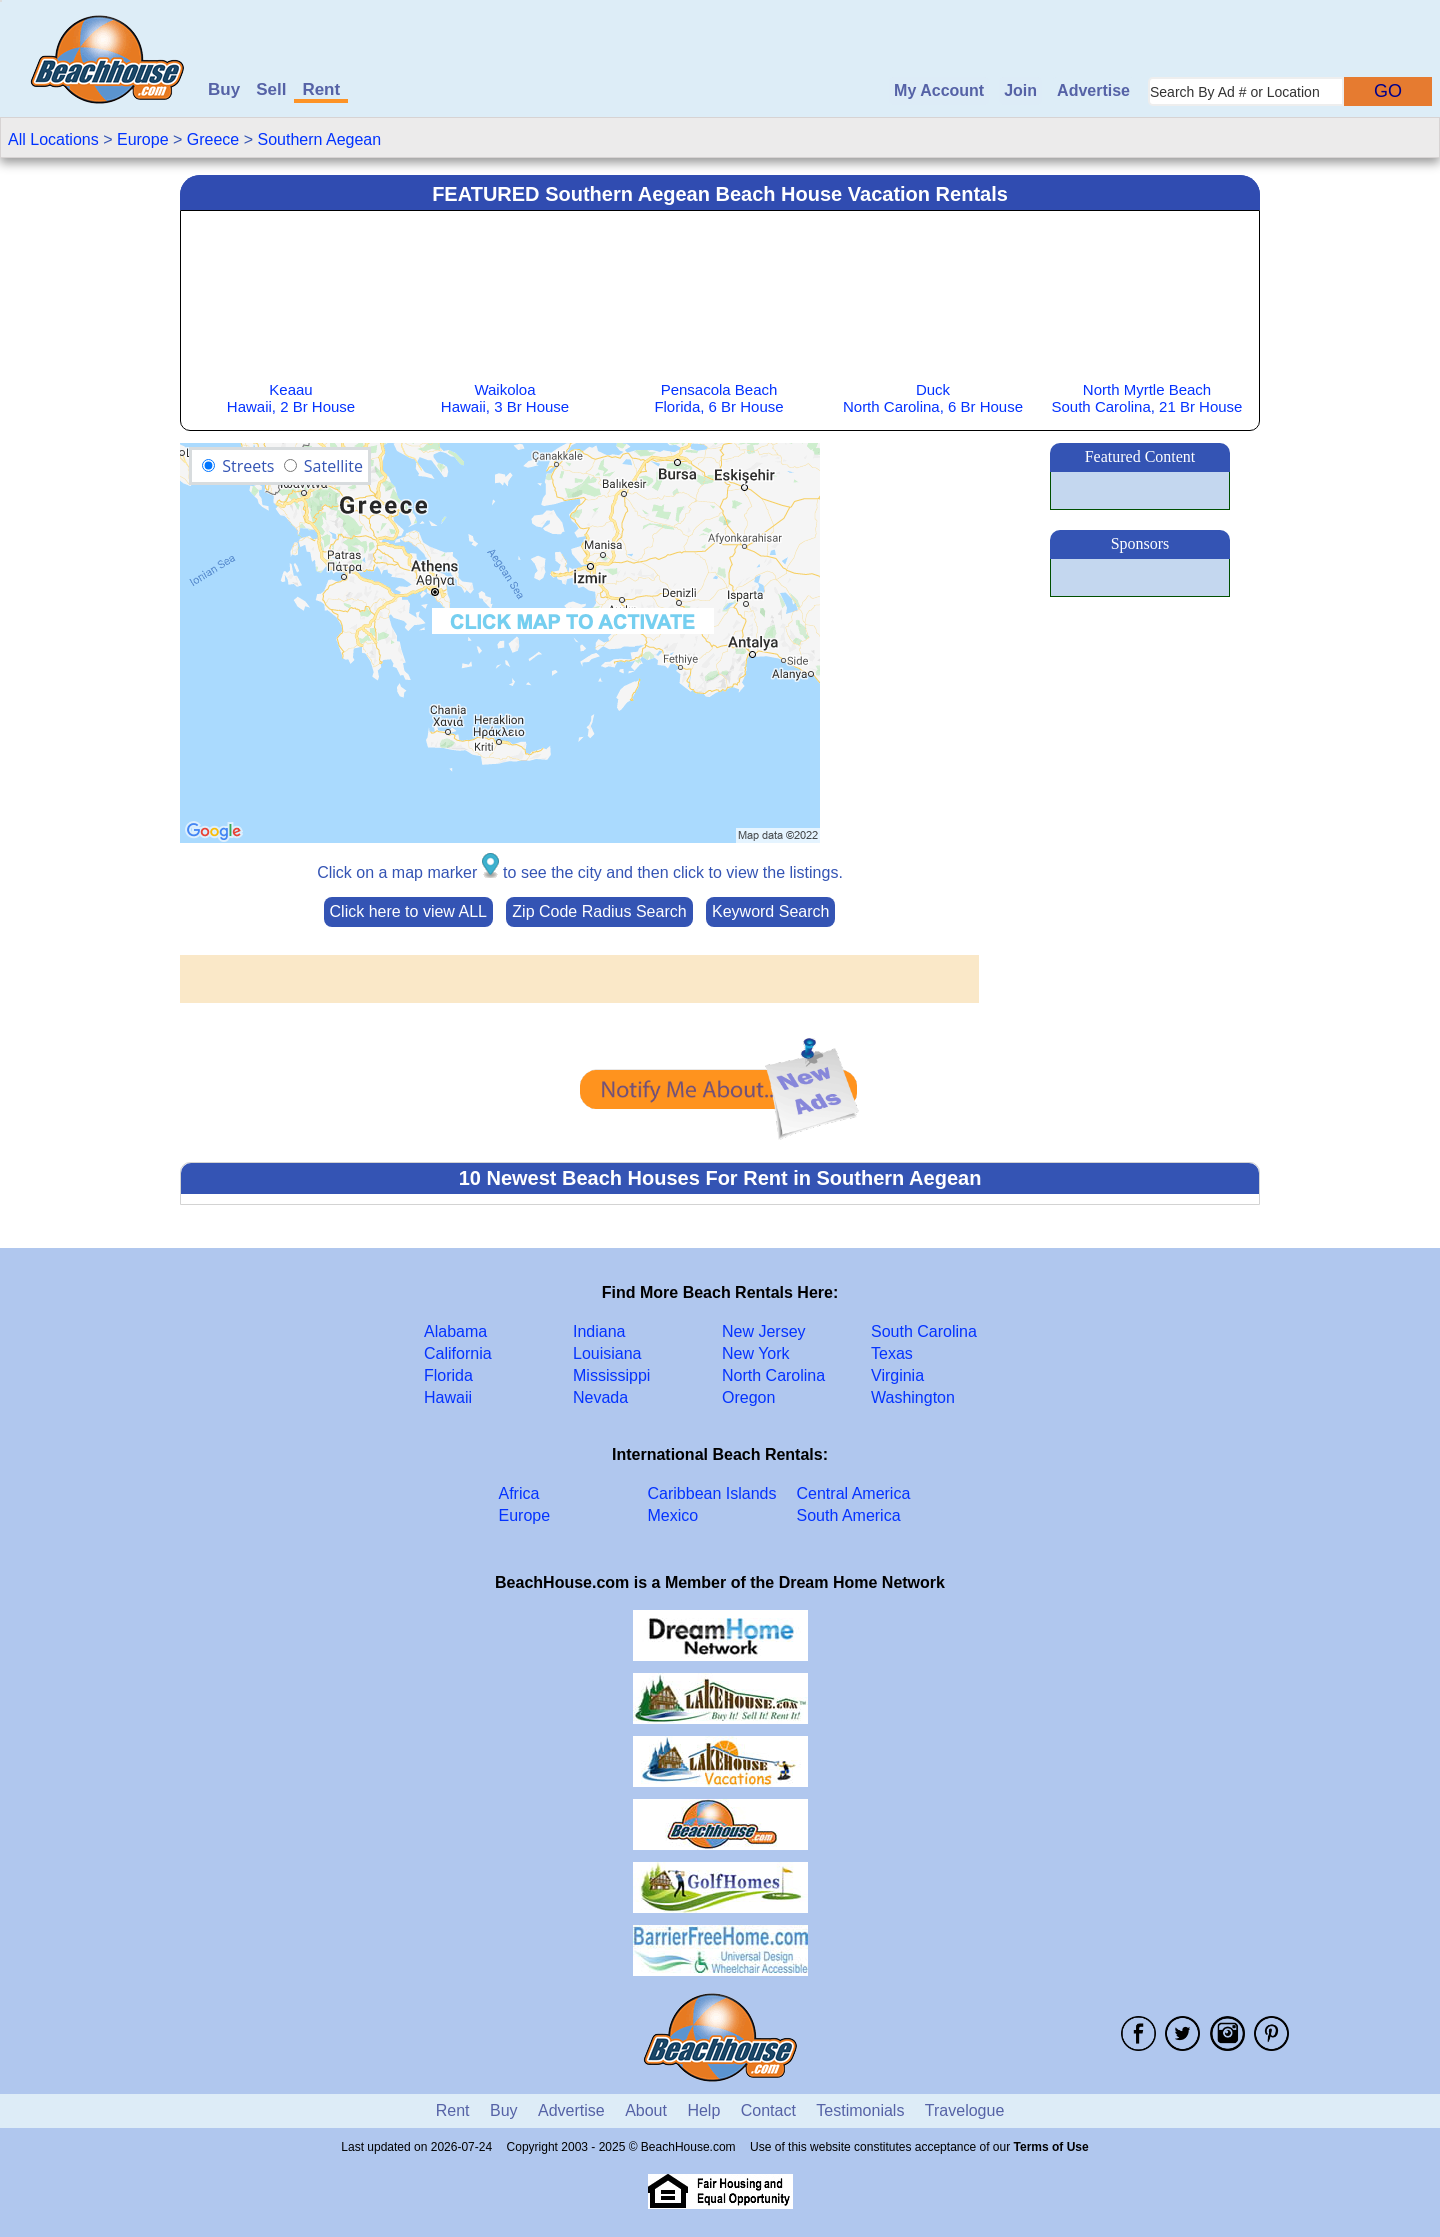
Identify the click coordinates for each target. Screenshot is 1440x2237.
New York (756, 1353)
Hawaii (448, 1397)
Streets (248, 466)
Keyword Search (770, 911)
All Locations (53, 139)
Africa (519, 1493)
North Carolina (773, 1375)
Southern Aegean (319, 139)
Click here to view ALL (408, 911)
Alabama (455, 1331)
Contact (768, 2110)
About (646, 2110)
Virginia (897, 1375)
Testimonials (860, 2110)
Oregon (748, 1397)
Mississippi (611, 1375)
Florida (448, 1375)
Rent (321, 89)
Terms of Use (1051, 2147)
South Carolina (924, 1331)
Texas (892, 1353)
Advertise (1093, 90)
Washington (913, 1397)
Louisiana (607, 1353)
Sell (271, 89)
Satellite (333, 466)
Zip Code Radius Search (599, 911)
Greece (213, 139)
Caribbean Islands (712, 1493)
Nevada (600, 1397)
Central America (854, 1493)
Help (703, 2110)
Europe (143, 139)
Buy (224, 89)
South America (849, 1515)
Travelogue (964, 2110)
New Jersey (764, 1331)
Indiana (599, 1331)
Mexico (673, 1515)
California (458, 1353)
